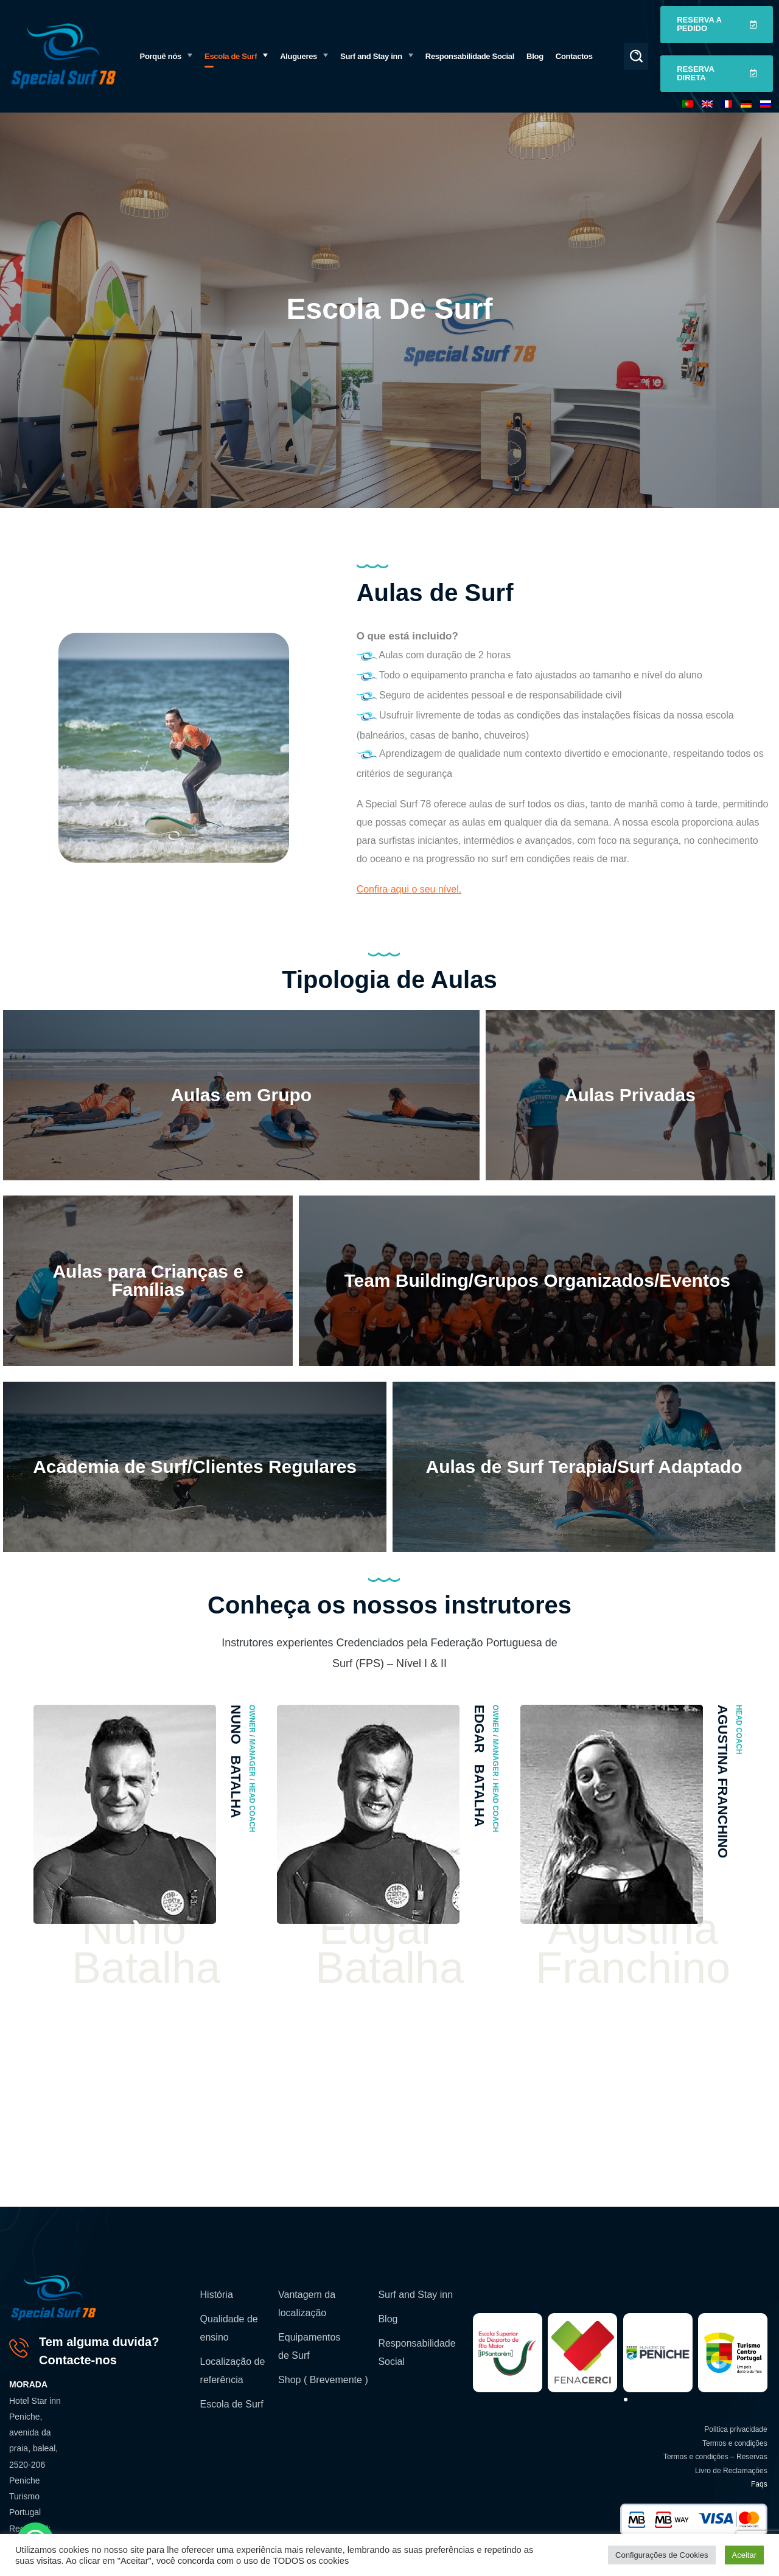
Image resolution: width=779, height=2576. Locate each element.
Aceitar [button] (744, 2555)
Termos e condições (734, 2443)
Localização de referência (232, 2370)
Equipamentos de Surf (309, 2346)
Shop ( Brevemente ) (323, 2380)
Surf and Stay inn (415, 2294)
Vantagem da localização (306, 2303)
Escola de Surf (232, 2404)
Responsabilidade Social (416, 2352)
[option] (146, 1853)
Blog (387, 2319)
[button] (636, 56)
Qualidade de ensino (229, 2328)
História (216, 2294)
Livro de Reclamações (731, 2470)
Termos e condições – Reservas (715, 2456)
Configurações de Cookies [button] (661, 2555)
